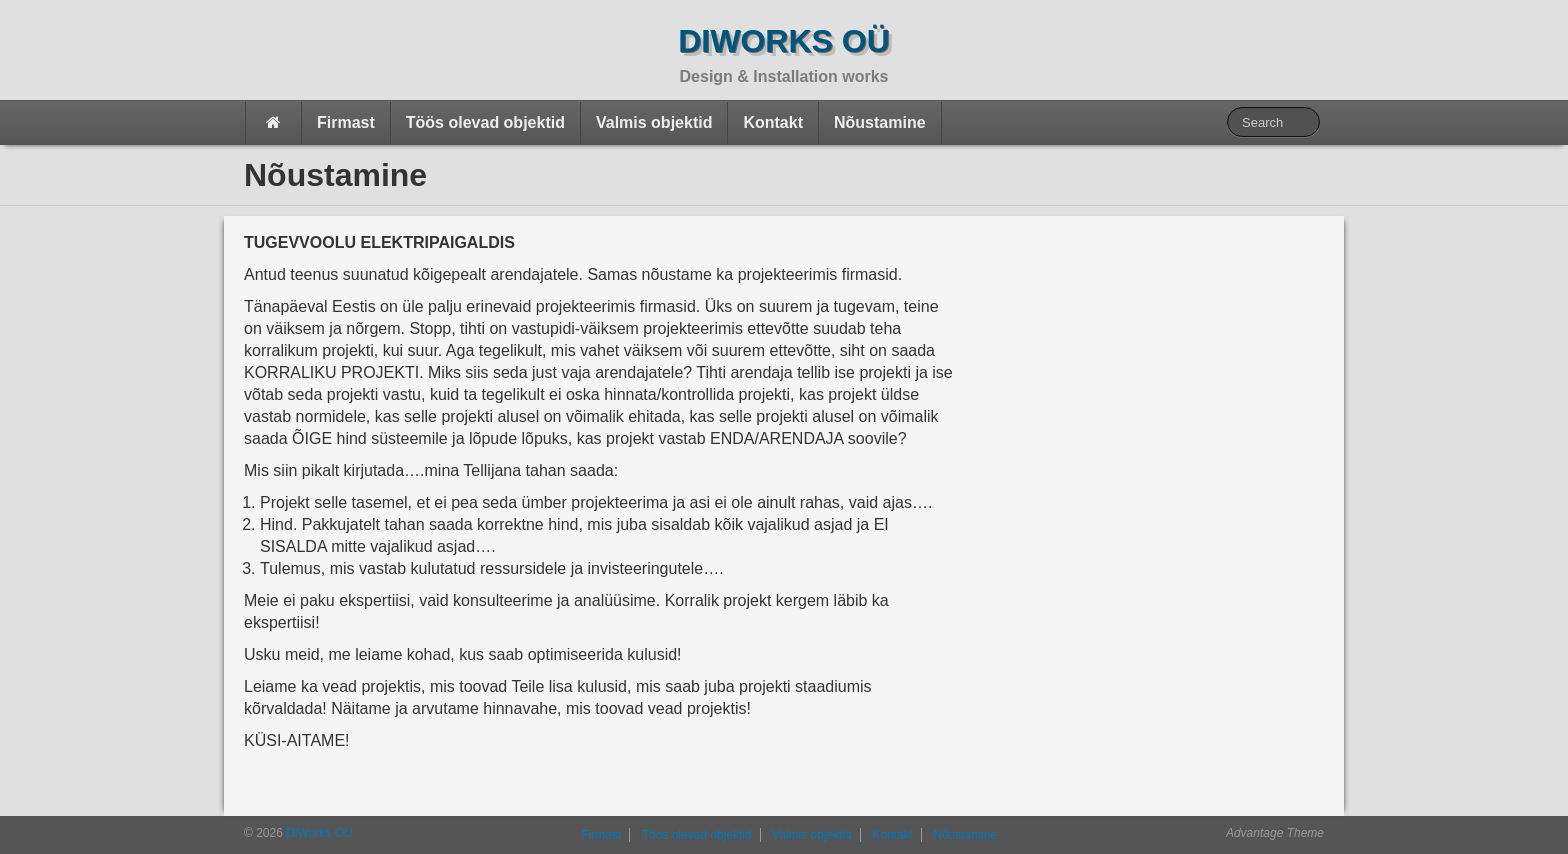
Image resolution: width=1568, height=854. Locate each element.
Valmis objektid (654, 122)
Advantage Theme (1275, 833)
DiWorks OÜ (784, 41)
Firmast (346, 122)
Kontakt (773, 122)
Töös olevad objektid (485, 122)
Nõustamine (880, 122)
